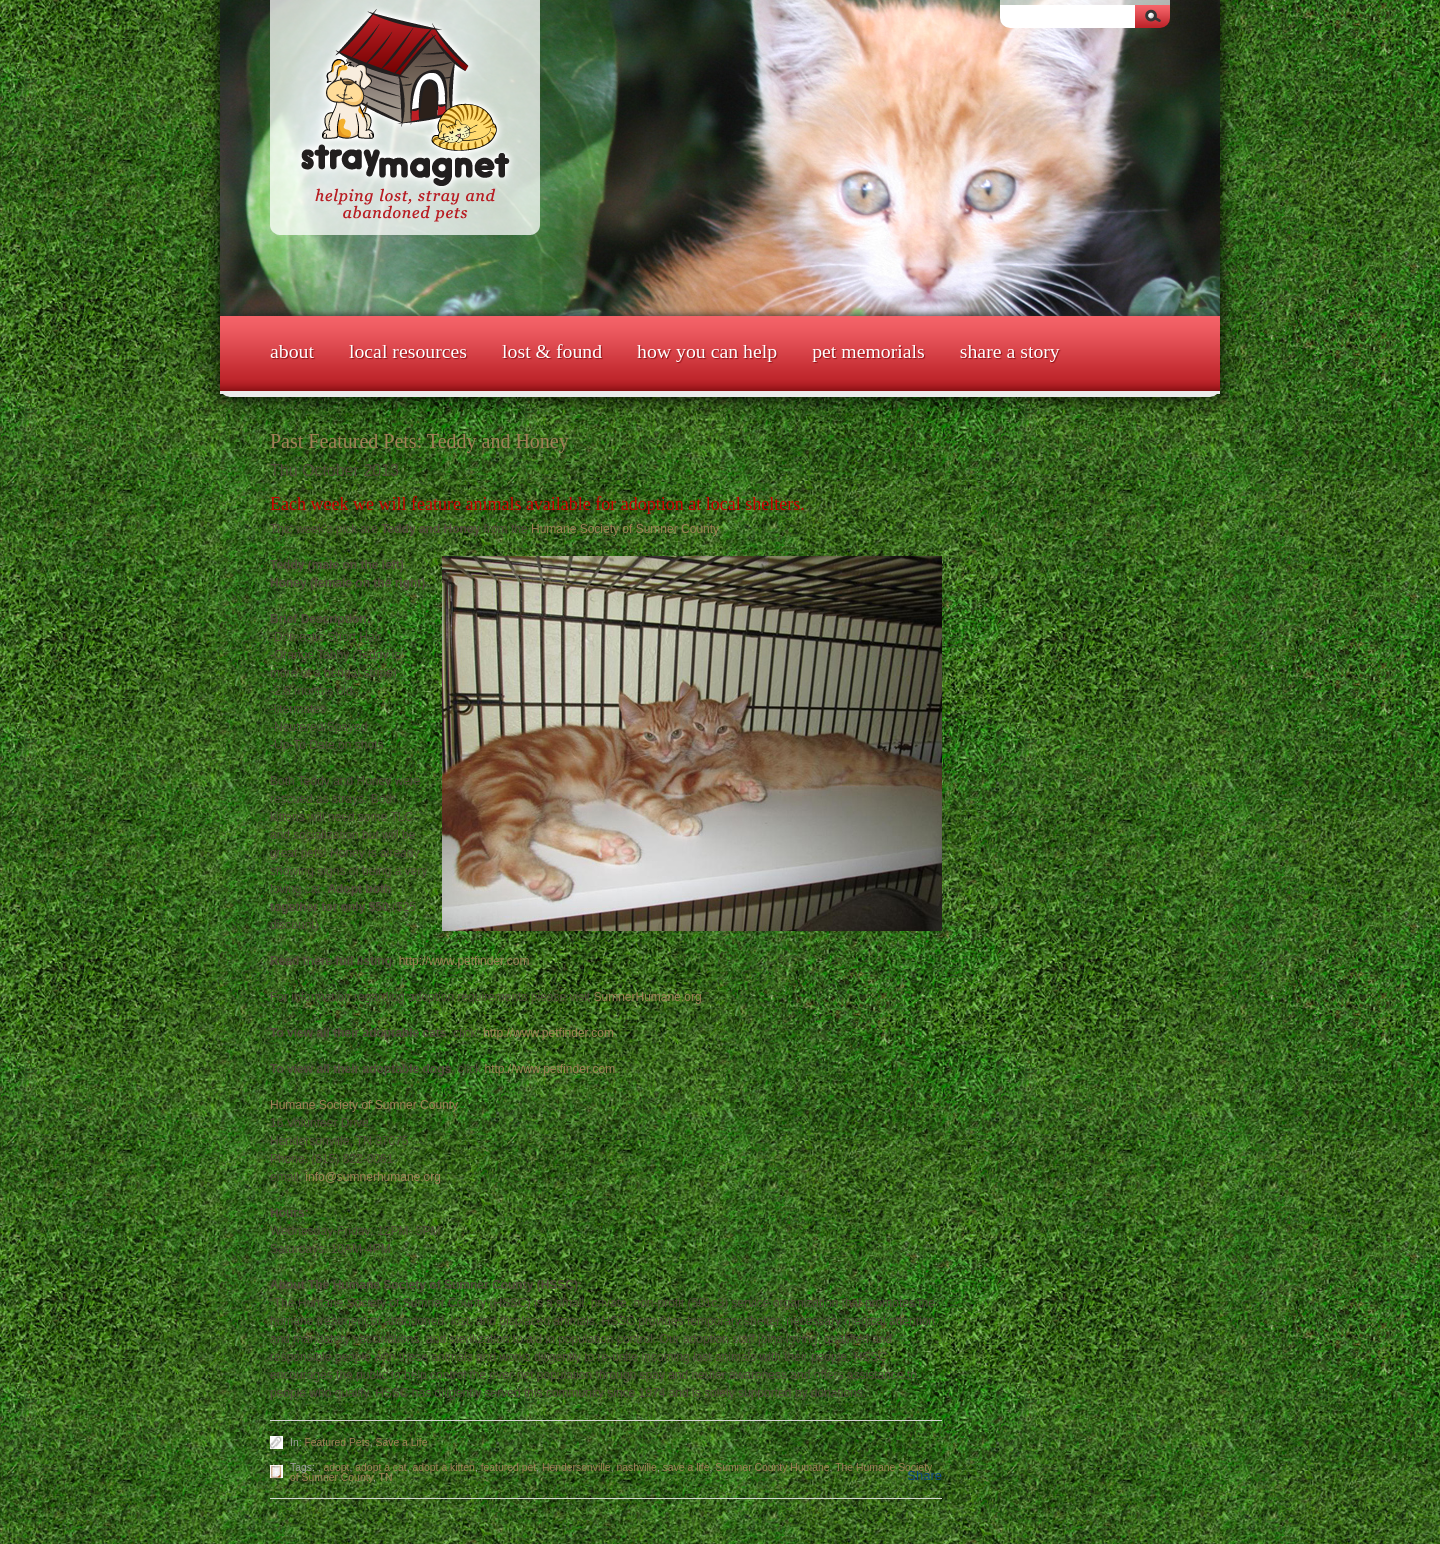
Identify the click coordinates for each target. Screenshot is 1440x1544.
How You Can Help (707, 351)
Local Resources (408, 351)
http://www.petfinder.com (464, 961)
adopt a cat (380, 1467)
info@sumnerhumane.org (373, 1177)
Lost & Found (552, 351)
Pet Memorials (868, 351)
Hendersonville (576, 1467)
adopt (337, 1467)
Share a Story (1010, 351)
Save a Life (402, 1442)
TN (386, 1477)
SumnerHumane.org (648, 997)
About (292, 351)
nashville (636, 1467)
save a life (686, 1467)
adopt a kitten (444, 1467)
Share (924, 1475)
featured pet (508, 1467)
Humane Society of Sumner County (624, 529)
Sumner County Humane (772, 1467)
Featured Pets (336, 1442)
